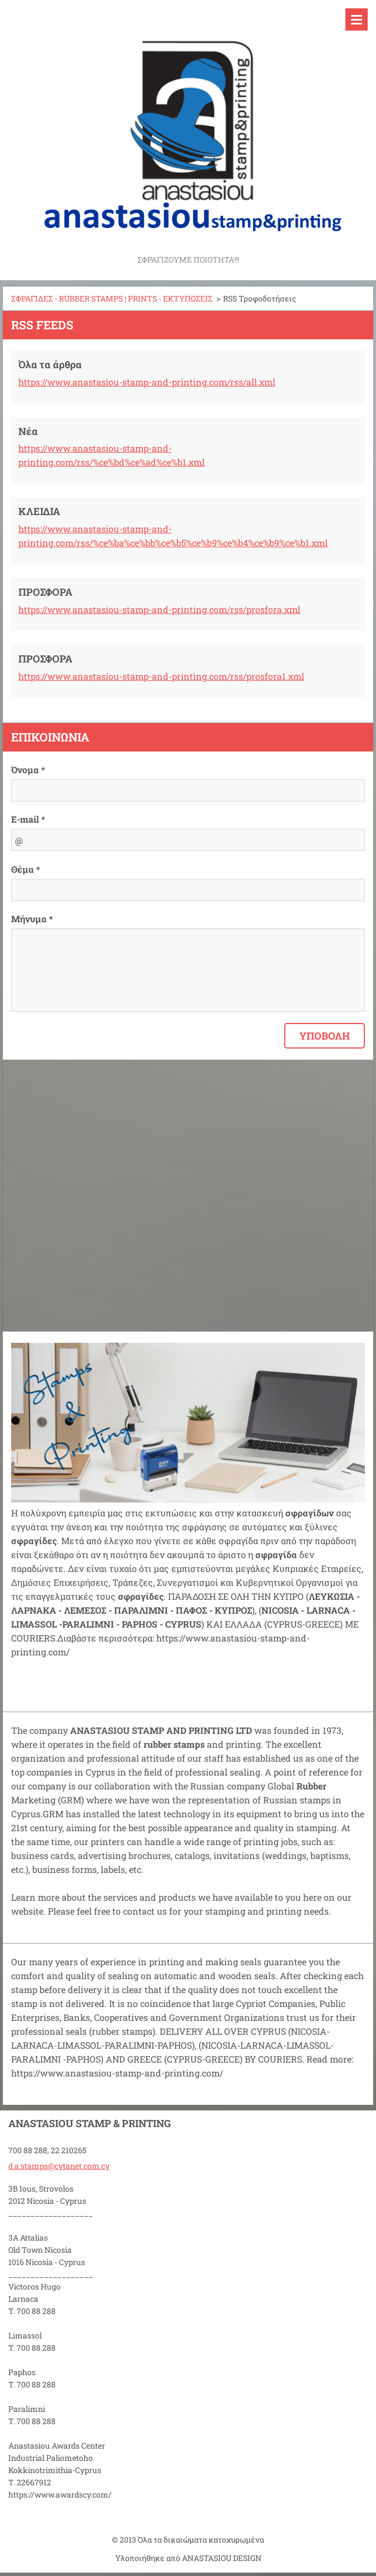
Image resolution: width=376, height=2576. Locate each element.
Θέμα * (25, 869)
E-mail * (28, 819)
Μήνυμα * (32, 918)
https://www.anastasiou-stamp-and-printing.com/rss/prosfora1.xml (161, 676)
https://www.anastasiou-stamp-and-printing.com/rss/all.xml (146, 382)
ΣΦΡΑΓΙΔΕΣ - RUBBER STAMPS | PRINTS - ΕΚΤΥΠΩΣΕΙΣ (111, 298)
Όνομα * (28, 769)
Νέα (28, 431)
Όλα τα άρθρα (50, 364)
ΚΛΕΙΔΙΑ (39, 511)
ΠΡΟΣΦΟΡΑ (45, 592)
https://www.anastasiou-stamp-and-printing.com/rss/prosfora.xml (159, 609)
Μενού (356, 19)
